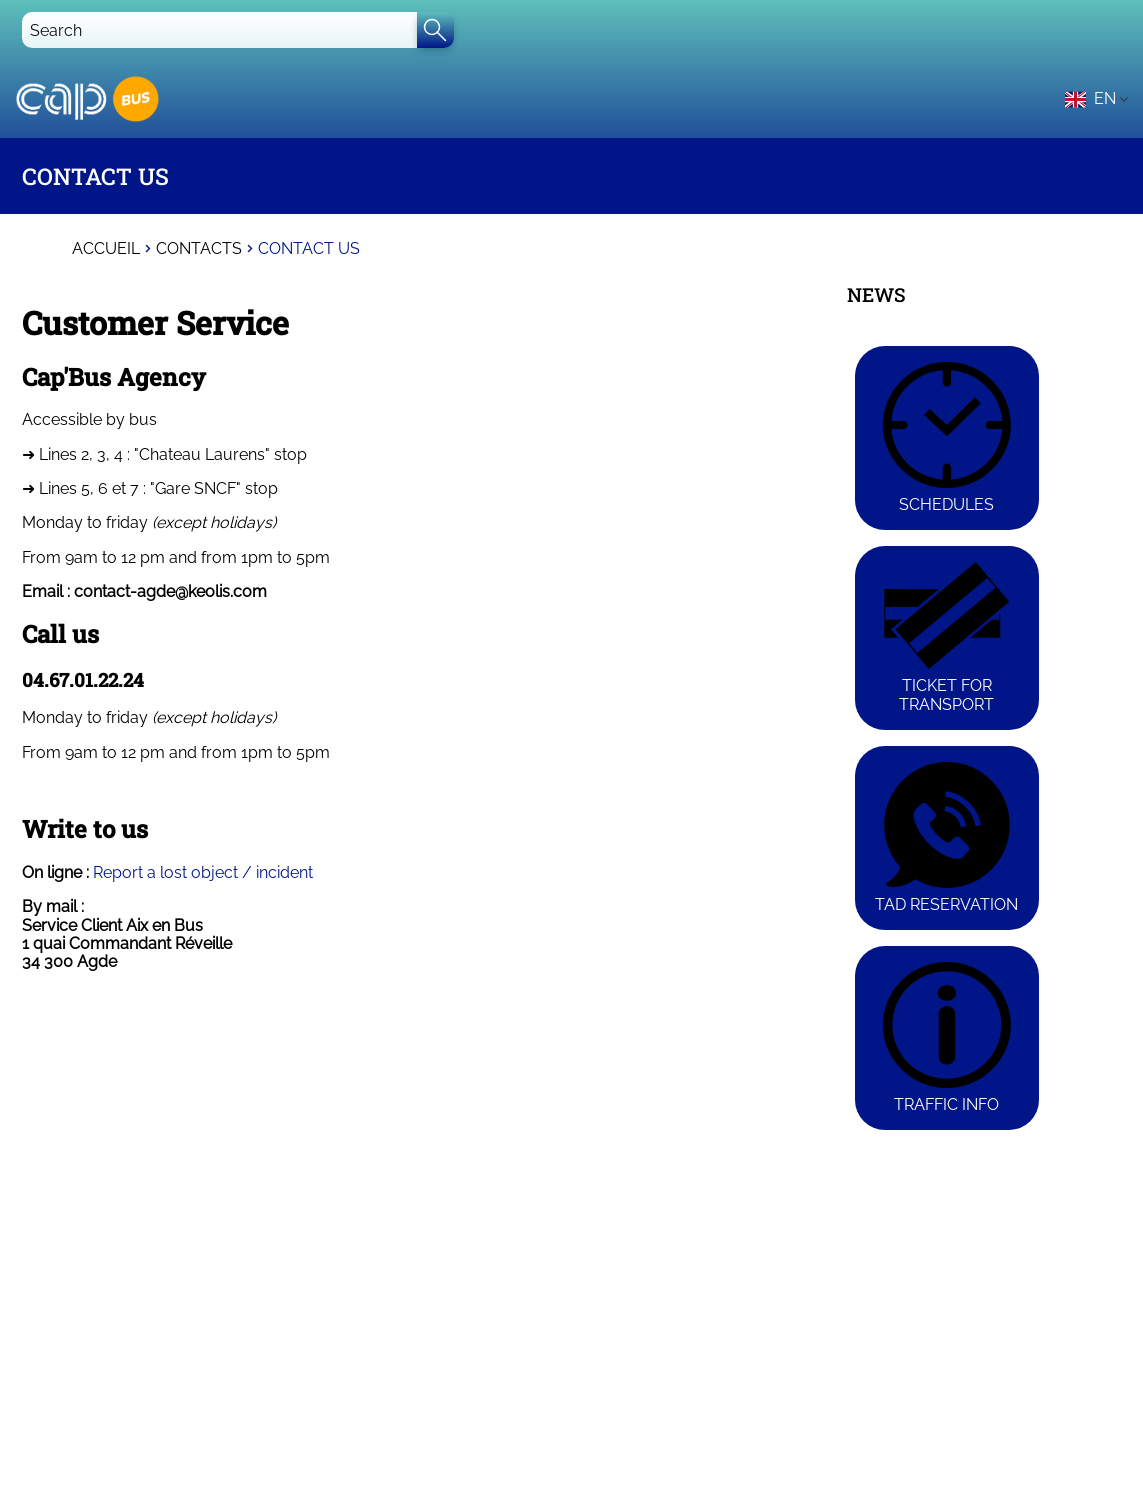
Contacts (199, 249)
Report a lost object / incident (203, 872)
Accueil (106, 249)
